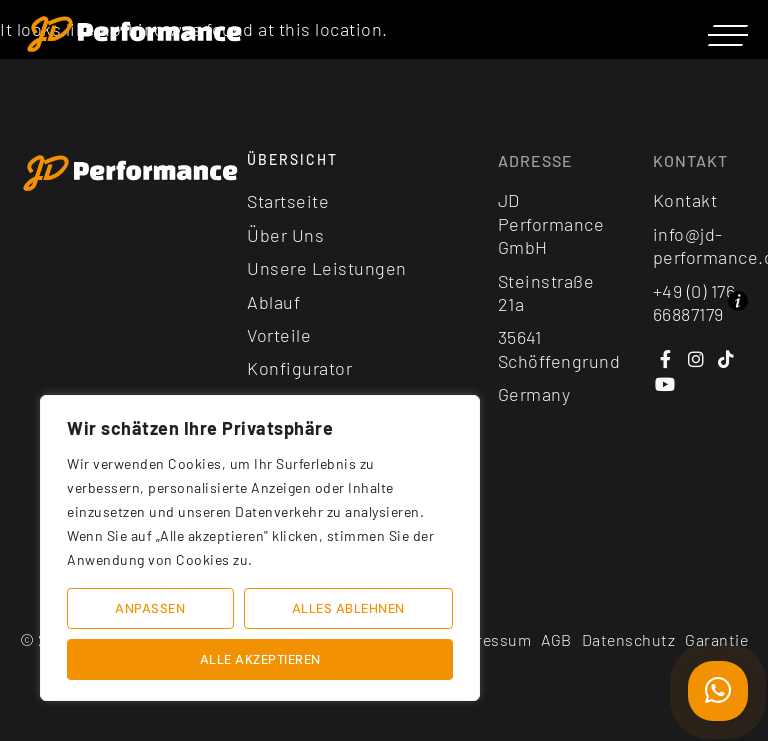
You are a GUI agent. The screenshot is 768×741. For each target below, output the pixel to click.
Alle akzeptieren (260, 659)
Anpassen (150, 608)
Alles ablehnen (348, 608)
